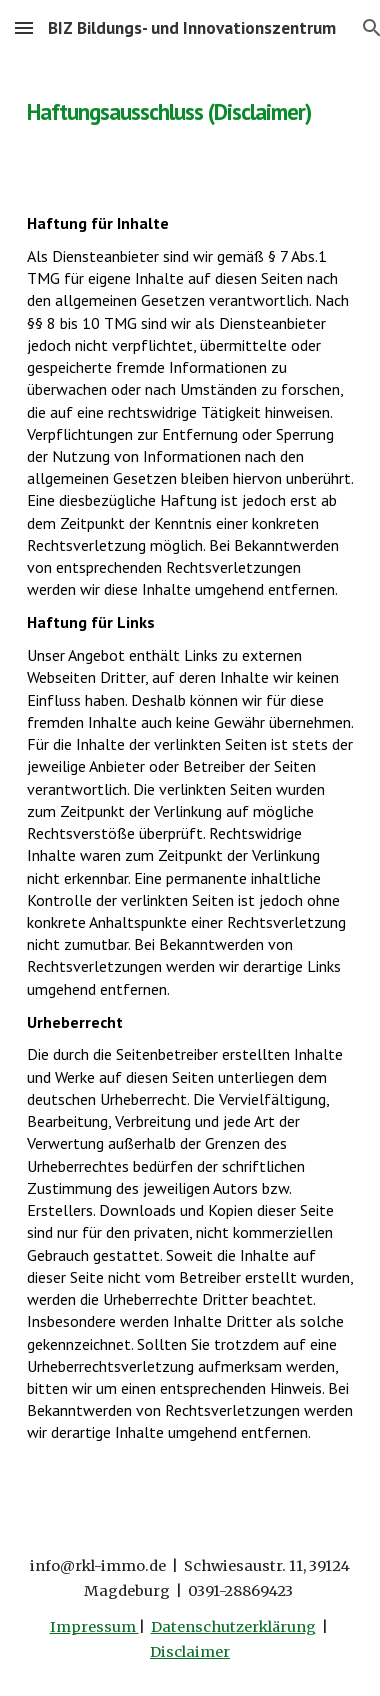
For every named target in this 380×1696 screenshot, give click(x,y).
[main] (190, 105)
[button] (24, 27)
